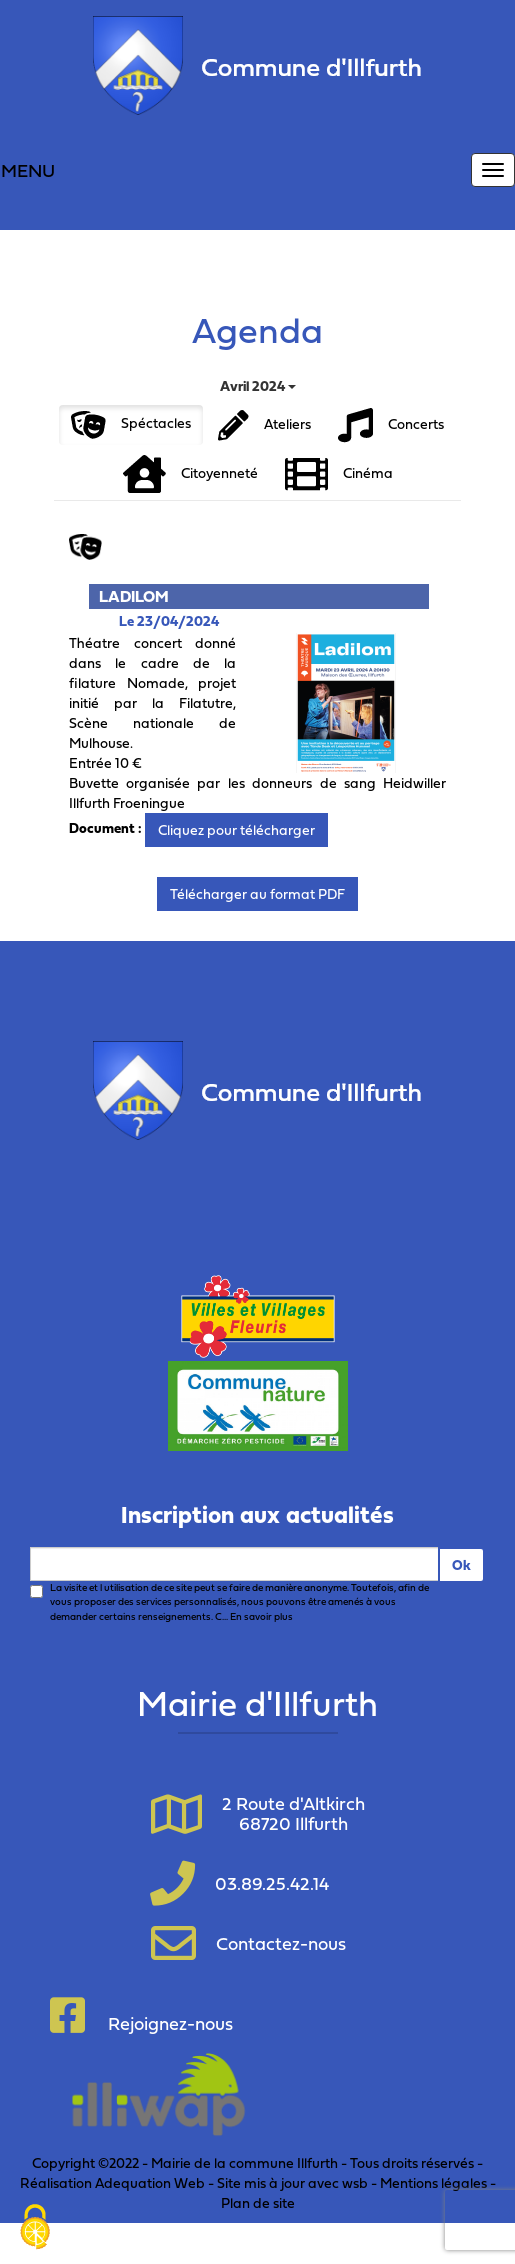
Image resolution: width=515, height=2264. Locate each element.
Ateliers (264, 425)
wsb (355, 2182)
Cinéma (339, 474)
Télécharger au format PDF (257, 893)
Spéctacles (131, 425)
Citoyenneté (190, 474)
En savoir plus (261, 1616)
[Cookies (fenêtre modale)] (35, 2229)
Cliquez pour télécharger (236, 829)
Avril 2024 (258, 385)
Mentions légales (433, 2182)
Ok (461, 1564)
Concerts (391, 425)
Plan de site (258, 2202)
